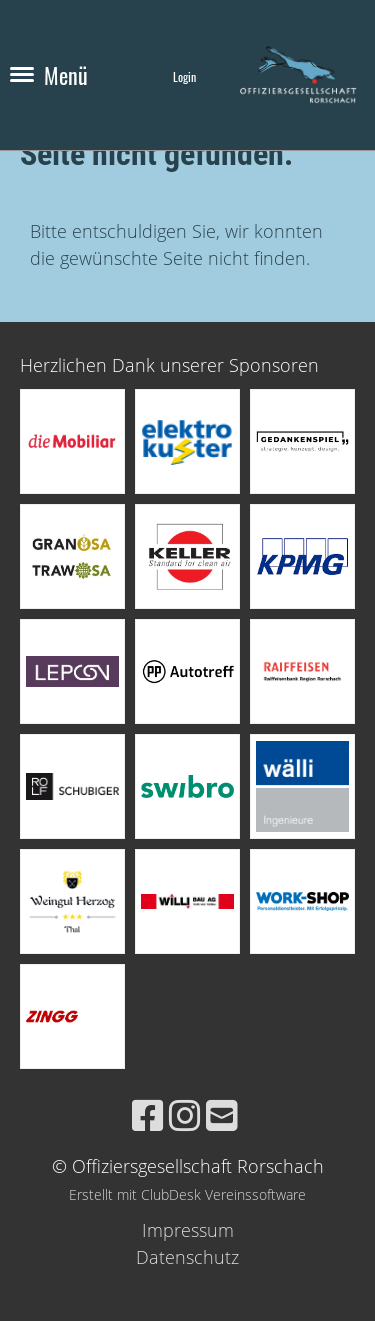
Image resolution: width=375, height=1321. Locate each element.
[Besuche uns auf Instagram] (185, 1115)
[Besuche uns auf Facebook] (148, 1115)
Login (184, 76)
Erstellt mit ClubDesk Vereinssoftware (187, 1194)
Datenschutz (187, 1257)
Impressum (188, 1230)
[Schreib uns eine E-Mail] (222, 1115)
